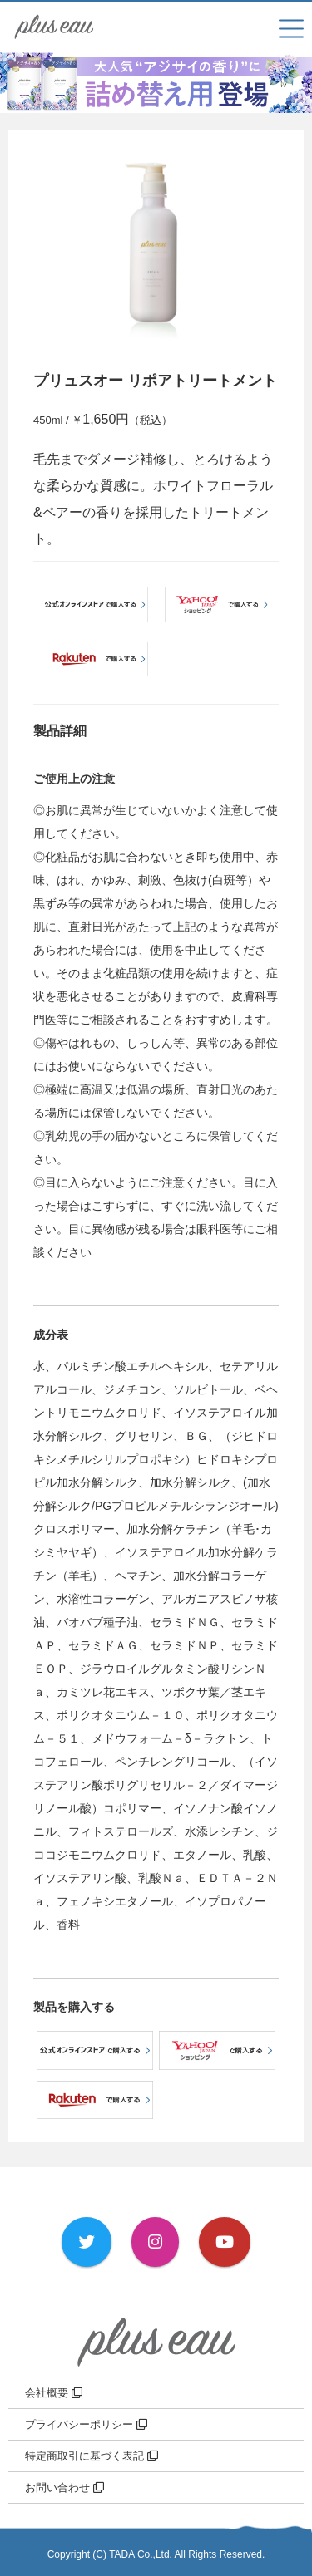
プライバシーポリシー (86, 2424)
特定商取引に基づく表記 (91, 2456)
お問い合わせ (64, 2487)
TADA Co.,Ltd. (140, 2554)
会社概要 (53, 2393)
